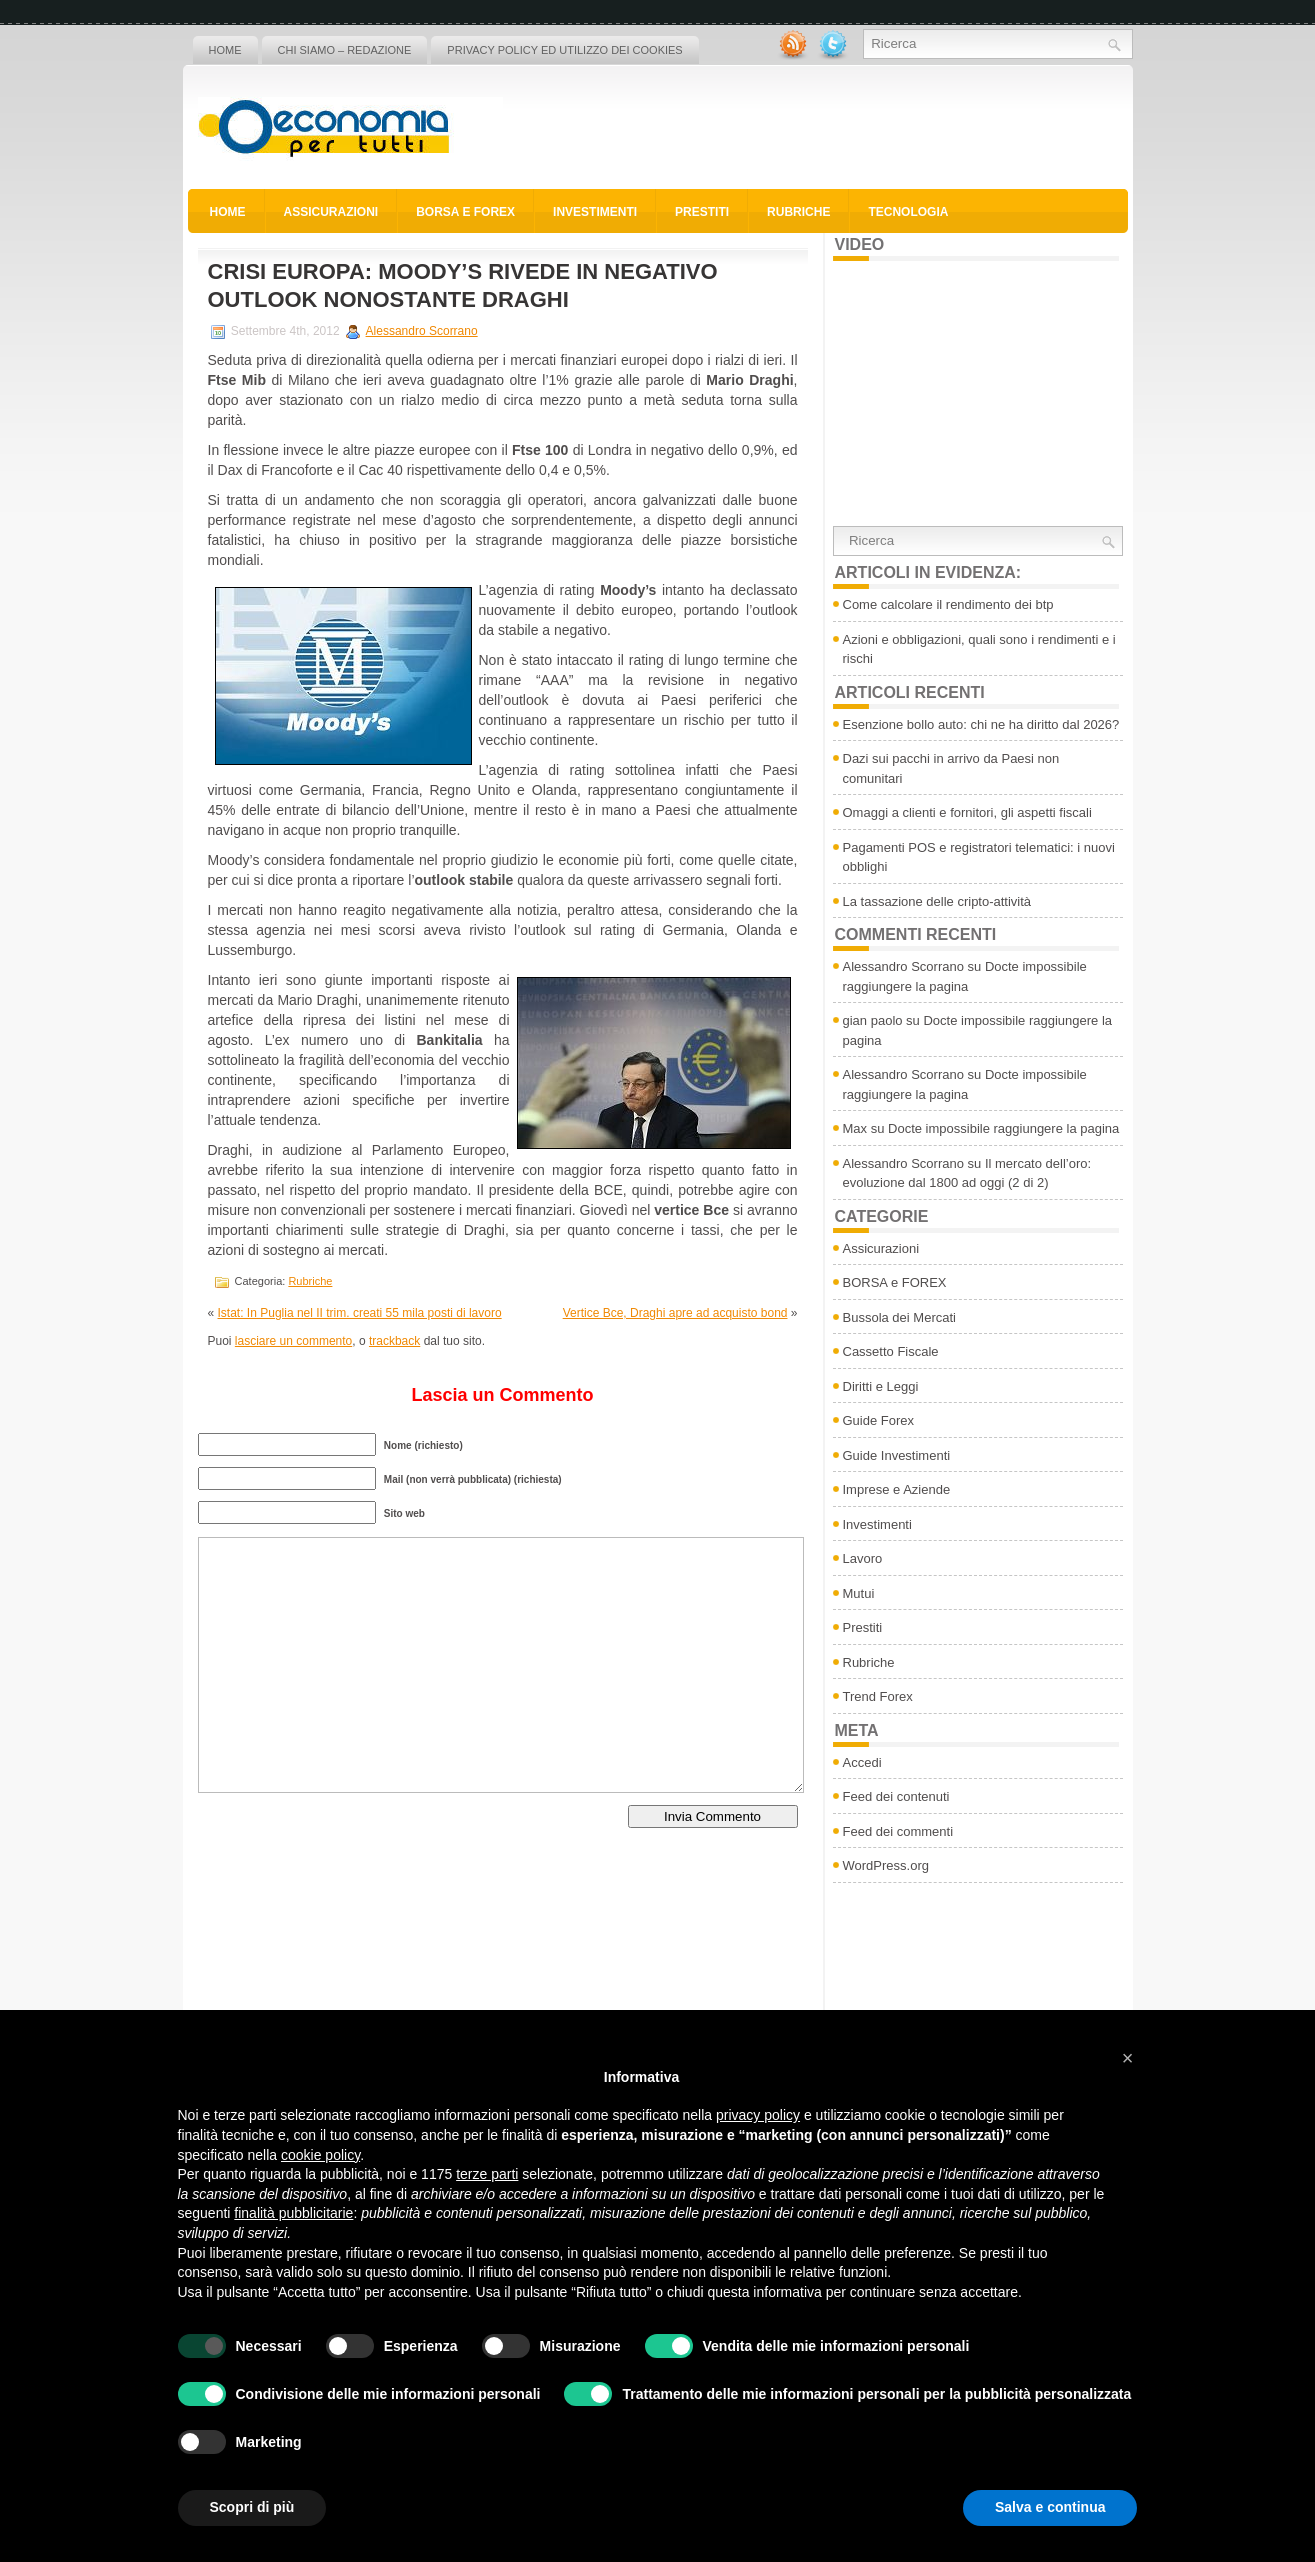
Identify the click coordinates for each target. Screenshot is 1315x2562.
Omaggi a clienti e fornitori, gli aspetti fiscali (967, 812)
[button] (1128, 2058)
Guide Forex (879, 1420)
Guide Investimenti (897, 1455)
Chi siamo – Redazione (345, 50)
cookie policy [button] (320, 2155)
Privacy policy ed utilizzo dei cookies (564, 50)
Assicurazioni (331, 212)
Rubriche (798, 212)
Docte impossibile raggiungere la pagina (1003, 1128)
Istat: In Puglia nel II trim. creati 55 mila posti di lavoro (360, 1313)
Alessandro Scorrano (422, 331)
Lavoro (863, 1558)
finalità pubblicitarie (293, 2213)
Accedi (862, 1762)
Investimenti (595, 212)
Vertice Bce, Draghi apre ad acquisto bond (675, 1313)
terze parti (487, 2174)
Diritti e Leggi (881, 1386)
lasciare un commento (293, 1341)
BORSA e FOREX (465, 212)
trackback (394, 1341)
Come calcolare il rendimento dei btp (948, 604)
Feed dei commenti (898, 1831)
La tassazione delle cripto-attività (937, 901)
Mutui (859, 1593)
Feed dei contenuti (896, 1796)
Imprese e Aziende (897, 1489)
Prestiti (702, 212)
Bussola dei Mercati (899, 1317)
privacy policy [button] (758, 2115)
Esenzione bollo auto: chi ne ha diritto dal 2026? (981, 724)
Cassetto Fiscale (891, 1351)
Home (225, 50)
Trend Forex (878, 1696)
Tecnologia (908, 212)
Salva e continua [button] (1050, 2507)
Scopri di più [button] (252, 2507)
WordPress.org (886, 1865)
